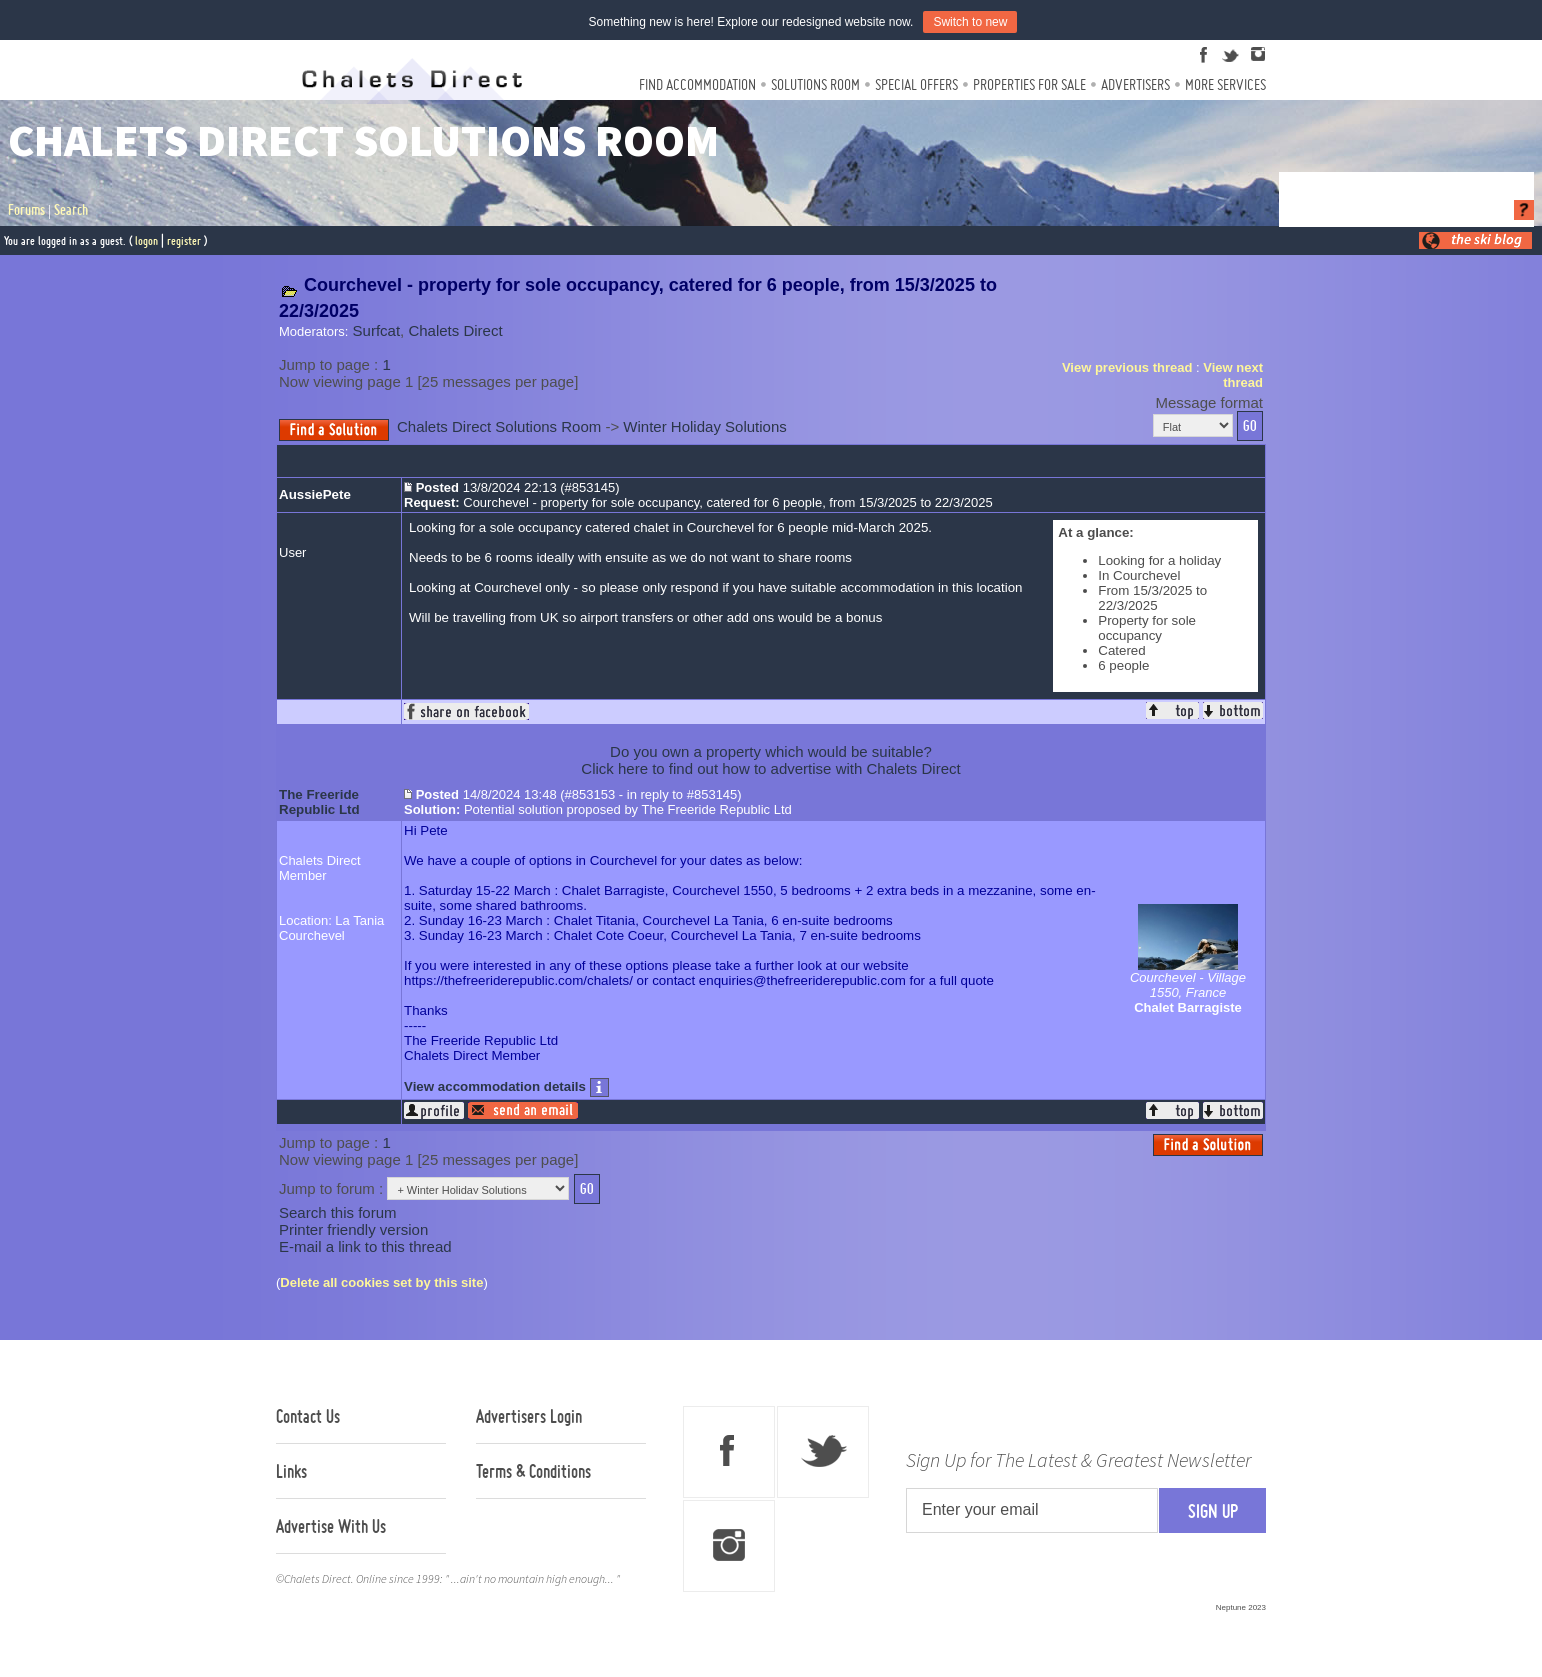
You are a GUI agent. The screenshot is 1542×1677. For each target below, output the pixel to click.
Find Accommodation (697, 84)
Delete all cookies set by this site (381, 1282)
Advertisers (1135, 84)
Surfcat (377, 330)
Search (71, 210)
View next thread (1233, 375)
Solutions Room (815, 84)
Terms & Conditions (533, 1471)
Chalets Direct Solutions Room (499, 426)
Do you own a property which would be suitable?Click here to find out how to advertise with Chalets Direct (770, 760)
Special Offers (916, 84)
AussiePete (315, 494)
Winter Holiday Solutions (704, 426)
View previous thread (1127, 367)
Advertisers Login (529, 1416)
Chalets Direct (455, 330)
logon (146, 240)
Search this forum (338, 1212)
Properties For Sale (1029, 84)
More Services (1225, 84)
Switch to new (970, 22)
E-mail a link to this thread (365, 1246)
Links (291, 1471)
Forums (26, 210)
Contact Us (308, 1416)
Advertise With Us (331, 1526)
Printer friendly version (353, 1229)
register (184, 240)
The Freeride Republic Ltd (319, 802)
